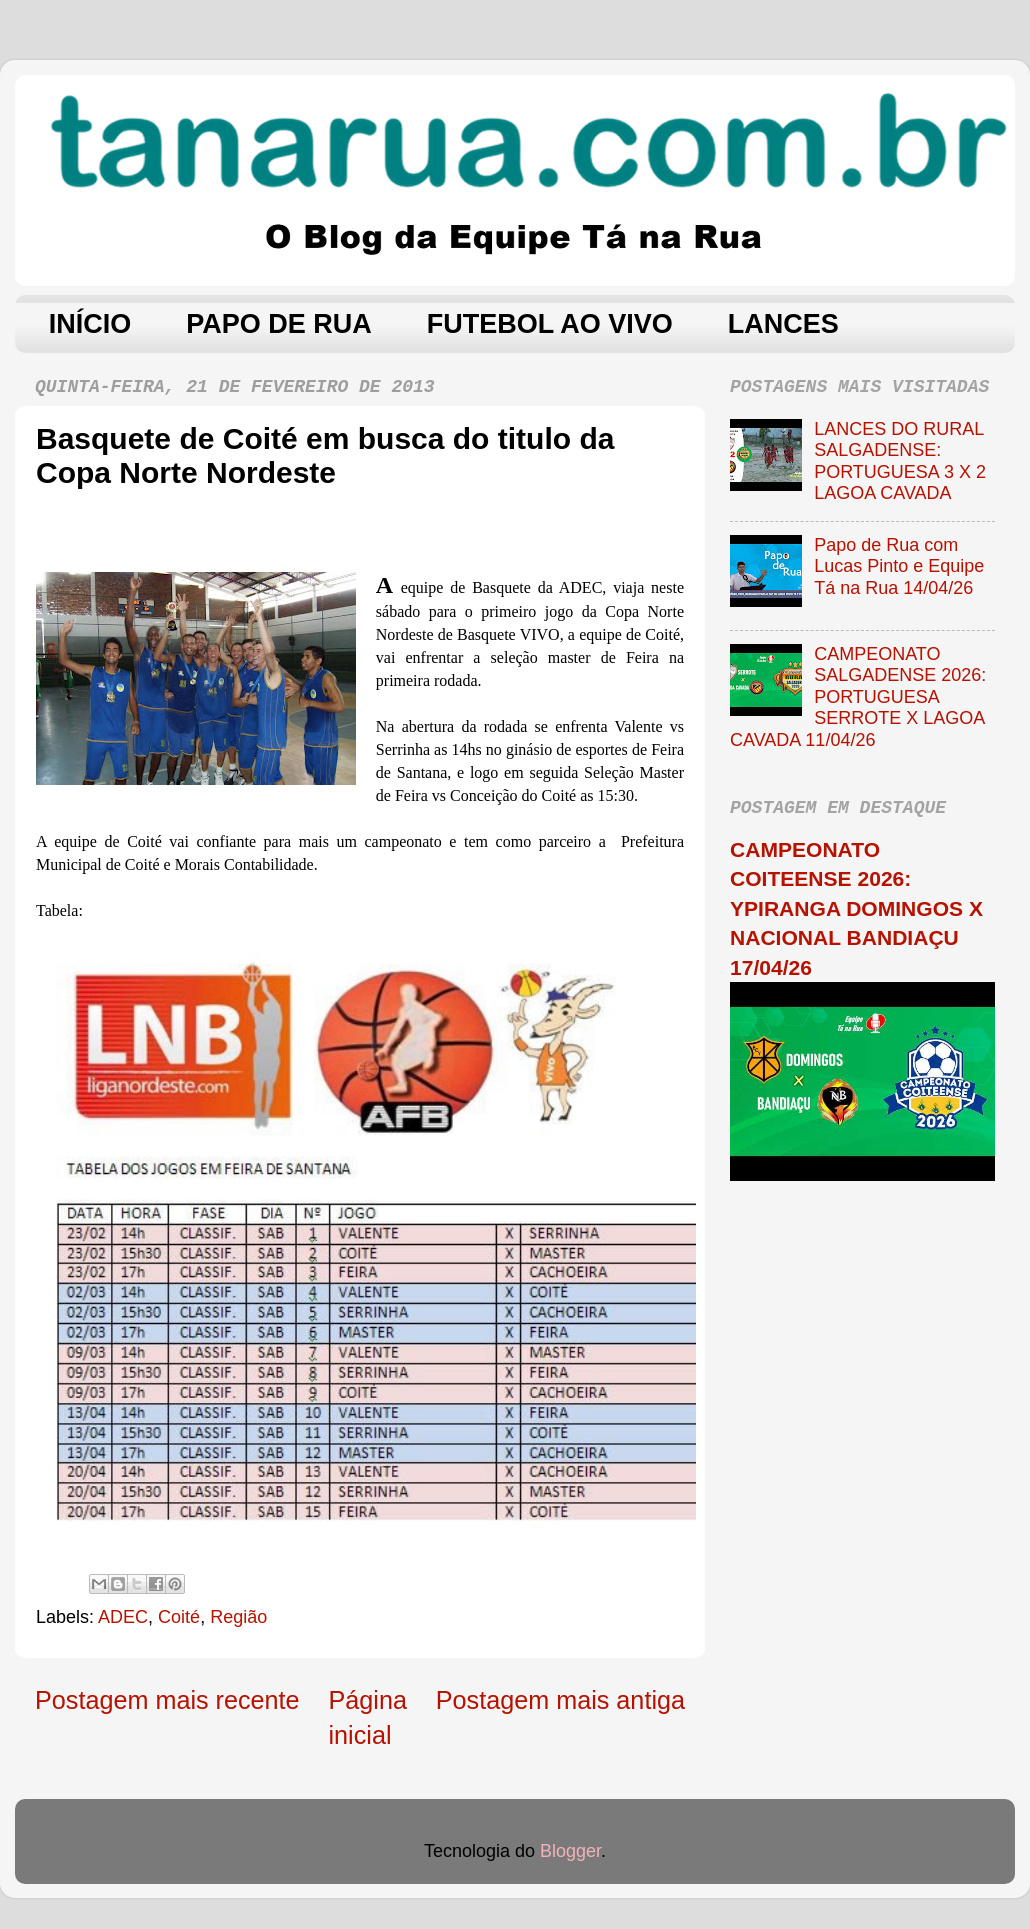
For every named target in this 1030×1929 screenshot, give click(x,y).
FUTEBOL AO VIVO (550, 324)
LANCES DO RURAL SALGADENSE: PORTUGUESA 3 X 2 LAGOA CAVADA (900, 461)
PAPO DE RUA (279, 324)
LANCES (783, 324)
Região (238, 1617)
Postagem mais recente (167, 1700)
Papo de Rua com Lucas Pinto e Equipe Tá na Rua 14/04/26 (899, 566)
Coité (179, 1617)
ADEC (123, 1617)
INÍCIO (90, 324)
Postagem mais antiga (560, 1700)
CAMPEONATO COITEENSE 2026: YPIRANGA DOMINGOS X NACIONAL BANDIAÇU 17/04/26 (856, 908)
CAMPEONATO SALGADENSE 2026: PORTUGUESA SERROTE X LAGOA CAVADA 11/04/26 (858, 697)
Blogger (570, 1851)
